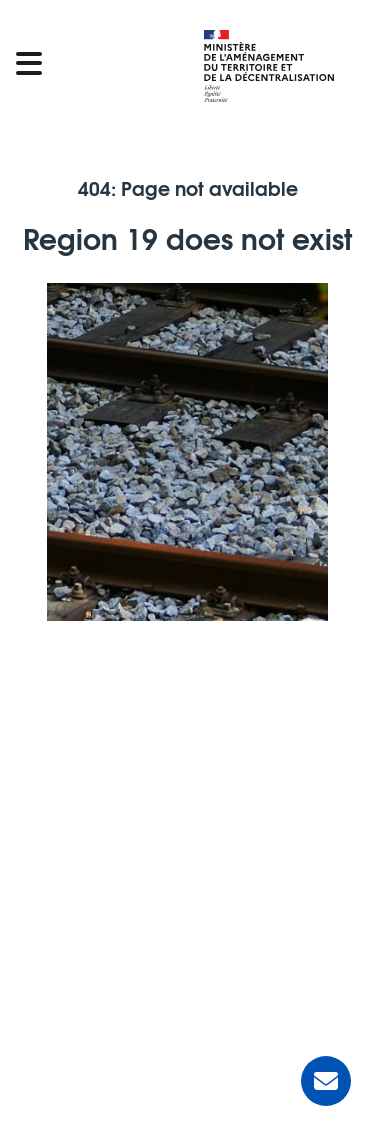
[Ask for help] (326, 1081)
